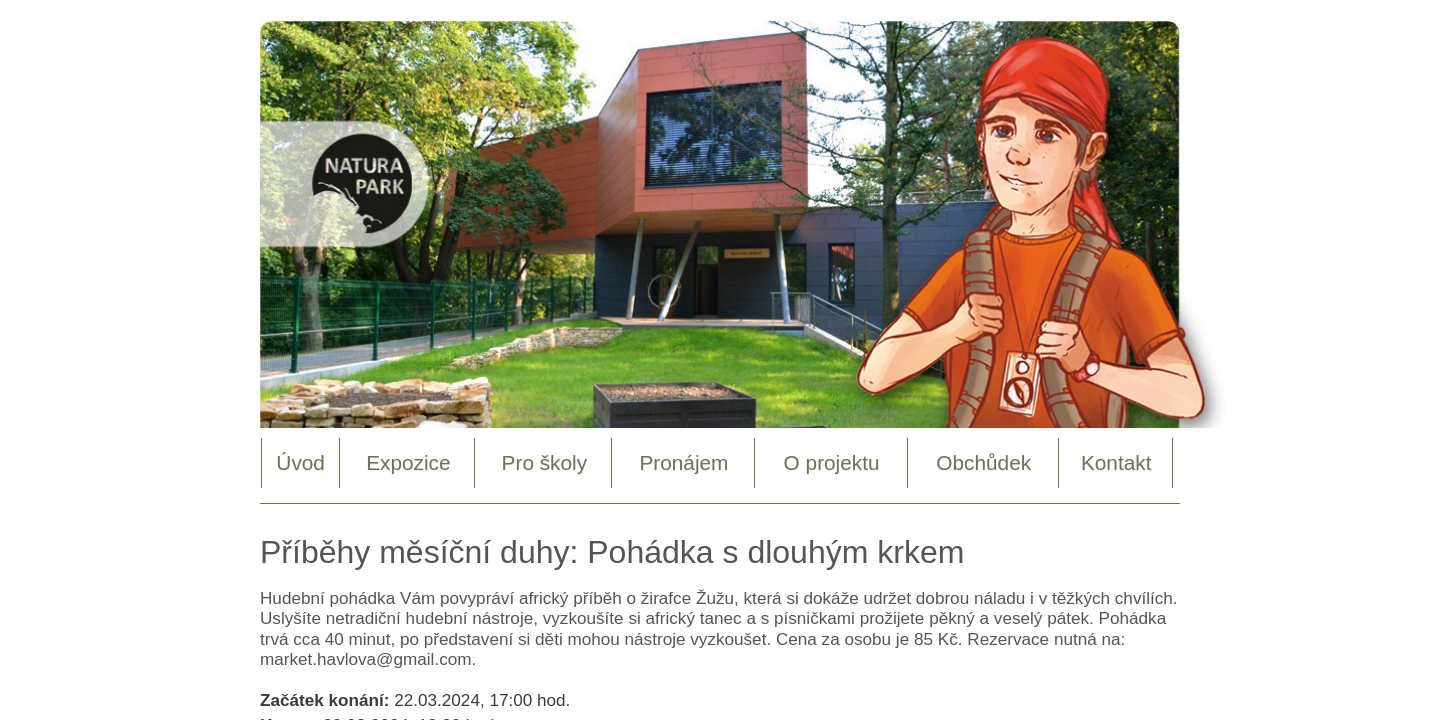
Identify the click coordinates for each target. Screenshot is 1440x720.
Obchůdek (983, 462)
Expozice (408, 462)
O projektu (832, 462)
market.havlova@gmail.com (366, 659)
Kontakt (1116, 462)
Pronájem (683, 462)
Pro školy (545, 462)
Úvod (300, 462)
